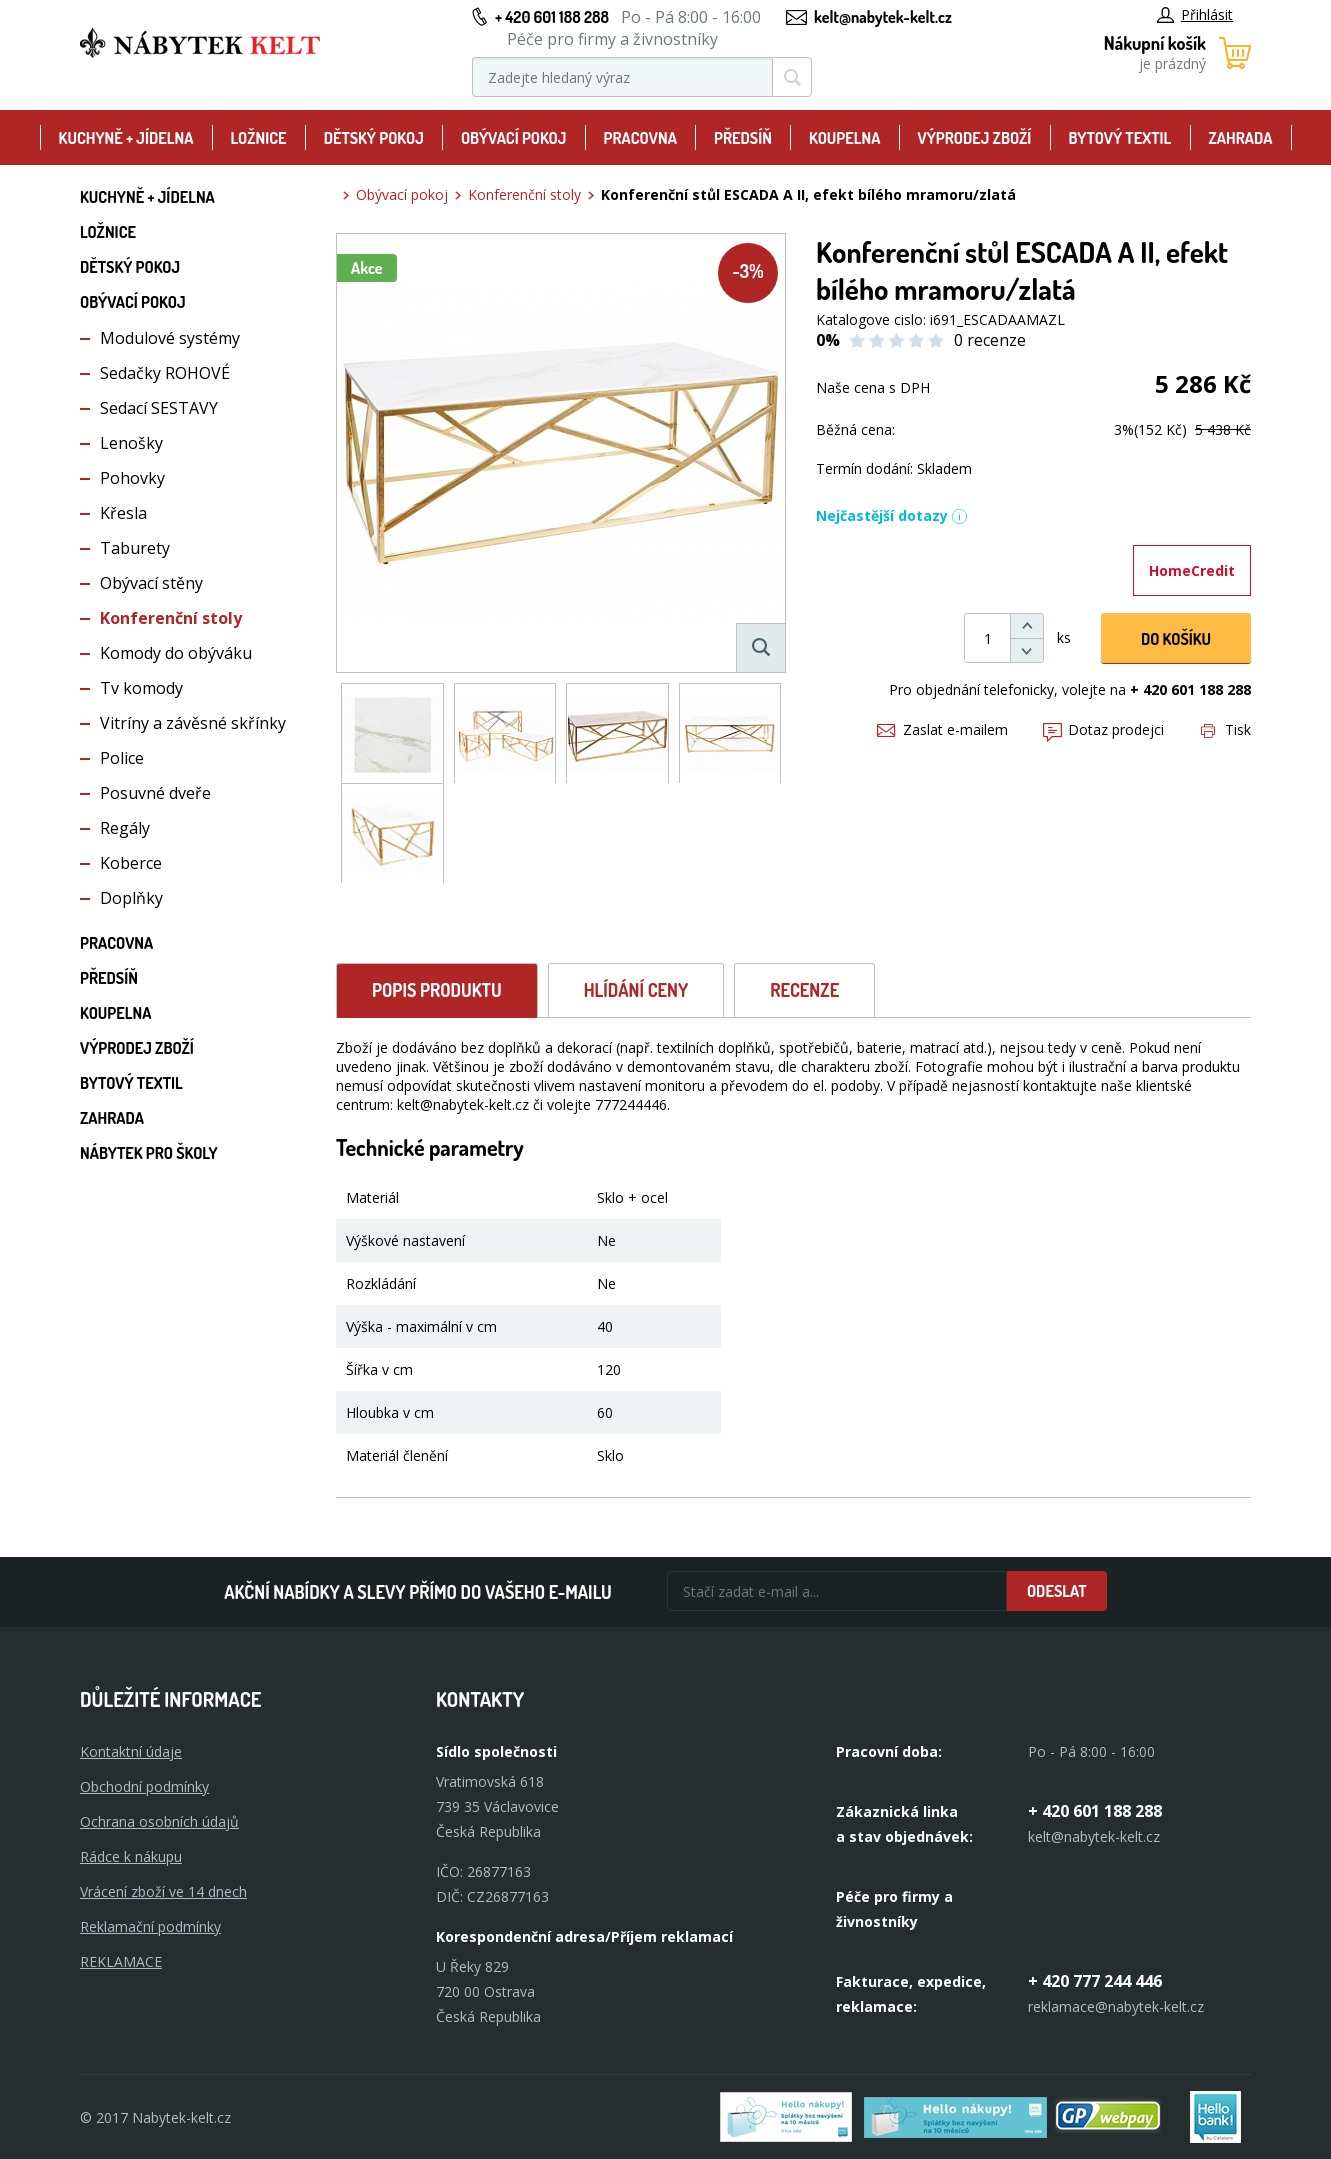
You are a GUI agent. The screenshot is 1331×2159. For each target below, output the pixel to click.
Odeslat (1057, 1591)
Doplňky (131, 898)
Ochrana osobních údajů (159, 1821)
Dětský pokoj (374, 138)
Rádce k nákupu (131, 1856)
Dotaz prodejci (1103, 729)
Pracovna (640, 138)
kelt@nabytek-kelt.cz (883, 17)
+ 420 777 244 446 (1095, 1981)
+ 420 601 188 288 (552, 17)
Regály (125, 828)
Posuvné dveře (155, 793)
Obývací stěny (151, 583)
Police (122, 758)
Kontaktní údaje (131, 1751)
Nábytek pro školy (149, 1153)
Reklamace (121, 1961)
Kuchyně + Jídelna (126, 138)
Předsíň (743, 138)
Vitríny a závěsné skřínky (193, 723)
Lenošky (131, 443)
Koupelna (844, 138)
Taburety (135, 548)
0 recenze (990, 340)
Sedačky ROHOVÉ (165, 373)
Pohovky (132, 478)
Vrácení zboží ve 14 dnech (163, 1891)
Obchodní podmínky (144, 1786)
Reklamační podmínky (150, 1926)
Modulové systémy (170, 338)
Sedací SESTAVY (159, 408)
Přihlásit (1195, 14)
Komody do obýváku (176, 653)
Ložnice (259, 138)
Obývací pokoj (514, 138)
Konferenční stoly (171, 618)
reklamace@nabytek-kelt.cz (1116, 2006)
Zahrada (1240, 138)
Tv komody (141, 688)
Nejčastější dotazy (892, 515)
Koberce (131, 863)
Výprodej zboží (975, 138)
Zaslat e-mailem (942, 729)
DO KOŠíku (1176, 639)
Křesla (123, 513)
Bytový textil (1119, 138)
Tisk (1226, 729)
